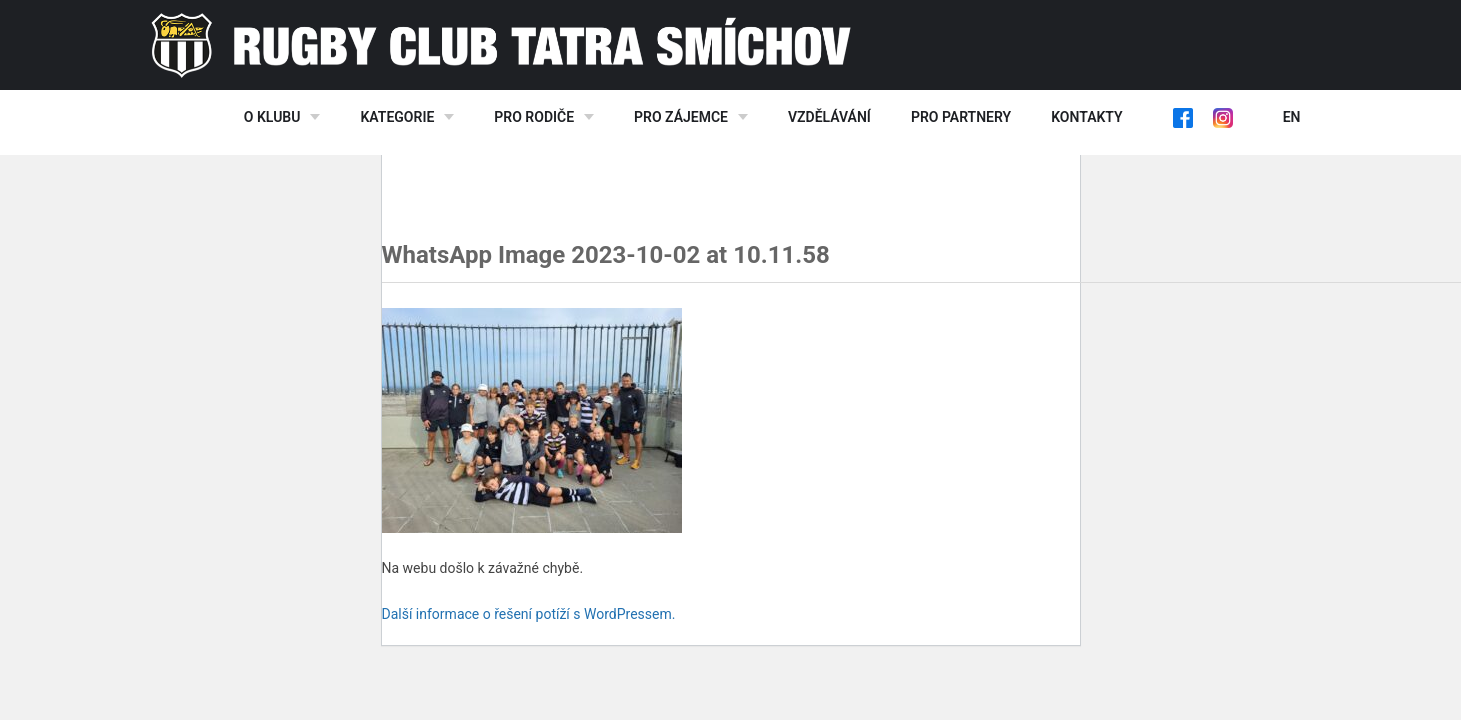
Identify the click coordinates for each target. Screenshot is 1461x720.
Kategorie (397, 117)
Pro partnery (961, 117)
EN (1292, 117)
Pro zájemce (681, 117)
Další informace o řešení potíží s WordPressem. (529, 614)
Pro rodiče (534, 117)
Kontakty (1086, 117)
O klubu (272, 117)
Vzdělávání (829, 117)
